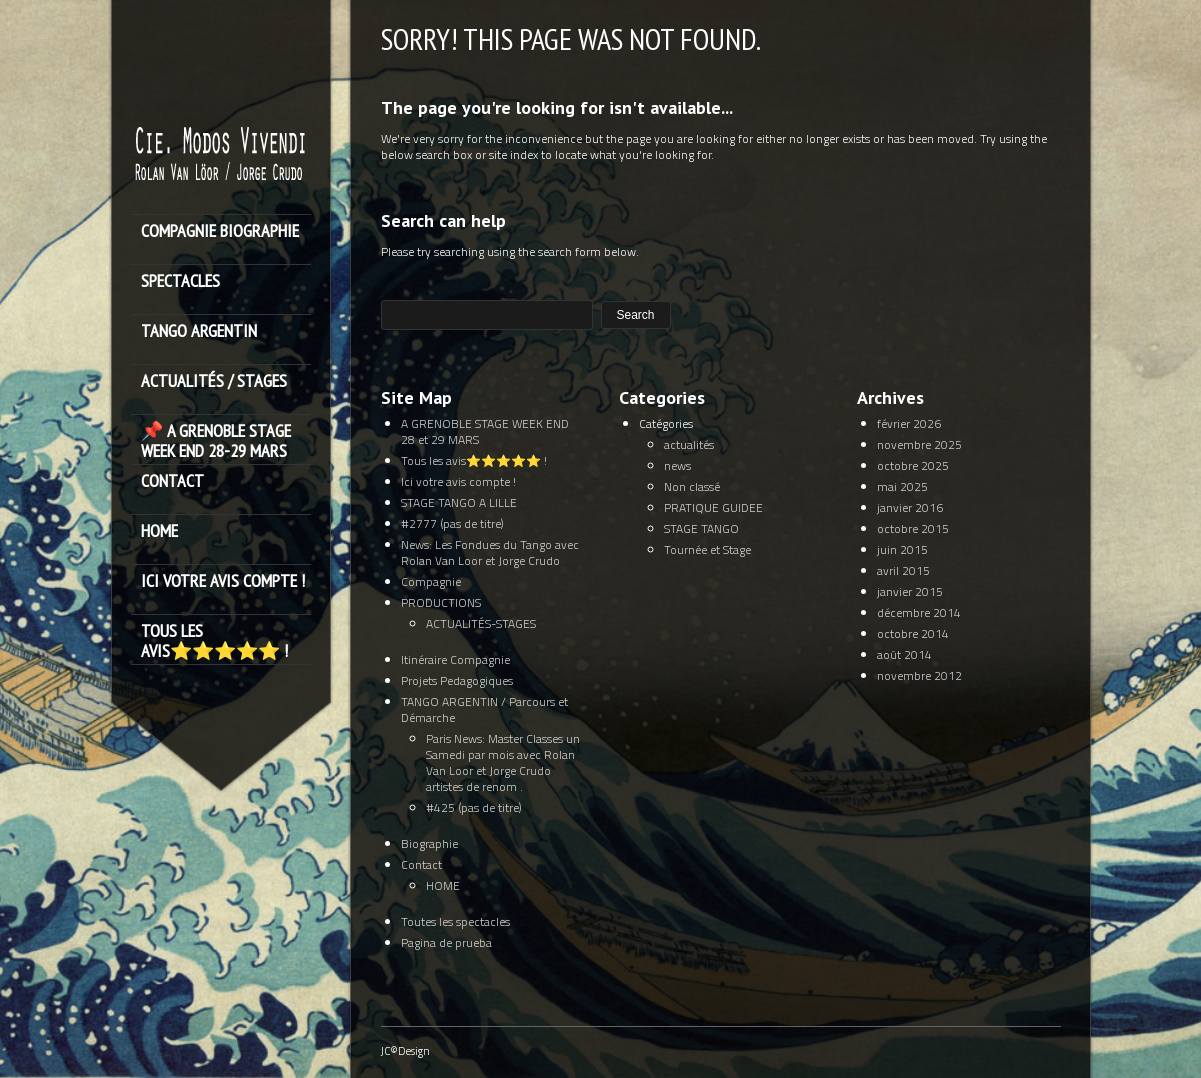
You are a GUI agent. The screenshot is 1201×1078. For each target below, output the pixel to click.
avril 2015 (903, 570)
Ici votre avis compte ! (223, 581)
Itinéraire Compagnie (455, 659)
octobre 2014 (913, 633)
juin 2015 (902, 549)
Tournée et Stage (707, 549)
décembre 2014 (919, 612)
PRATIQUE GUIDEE (713, 507)
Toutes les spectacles (455, 921)
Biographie (429, 843)
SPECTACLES (180, 281)
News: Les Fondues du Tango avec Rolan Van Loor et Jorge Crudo (490, 552)
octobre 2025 (913, 465)
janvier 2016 (910, 507)
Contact (172, 481)
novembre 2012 (919, 675)
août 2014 (904, 654)
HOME (159, 531)
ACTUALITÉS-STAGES (481, 623)
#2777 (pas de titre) (452, 523)
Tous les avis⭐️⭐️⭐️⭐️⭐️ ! (214, 641)
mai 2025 (902, 486)
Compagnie (431, 581)
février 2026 (909, 423)
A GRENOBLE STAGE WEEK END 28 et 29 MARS (485, 431)
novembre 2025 (919, 444)
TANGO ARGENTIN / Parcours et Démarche (484, 709)
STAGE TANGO (701, 528)
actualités (689, 444)
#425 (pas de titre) (474, 807)
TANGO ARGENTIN (199, 331)
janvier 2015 (910, 591)
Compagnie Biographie (220, 231)
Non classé (692, 486)
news (677, 465)
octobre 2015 (913, 528)
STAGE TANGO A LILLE (459, 502)
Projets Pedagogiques (457, 680)
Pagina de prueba (446, 942)
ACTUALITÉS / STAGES (214, 381)
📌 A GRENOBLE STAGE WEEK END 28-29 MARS (216, 441)
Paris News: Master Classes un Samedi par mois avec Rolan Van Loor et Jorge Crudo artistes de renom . (503, 762)
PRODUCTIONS (441, 602)
